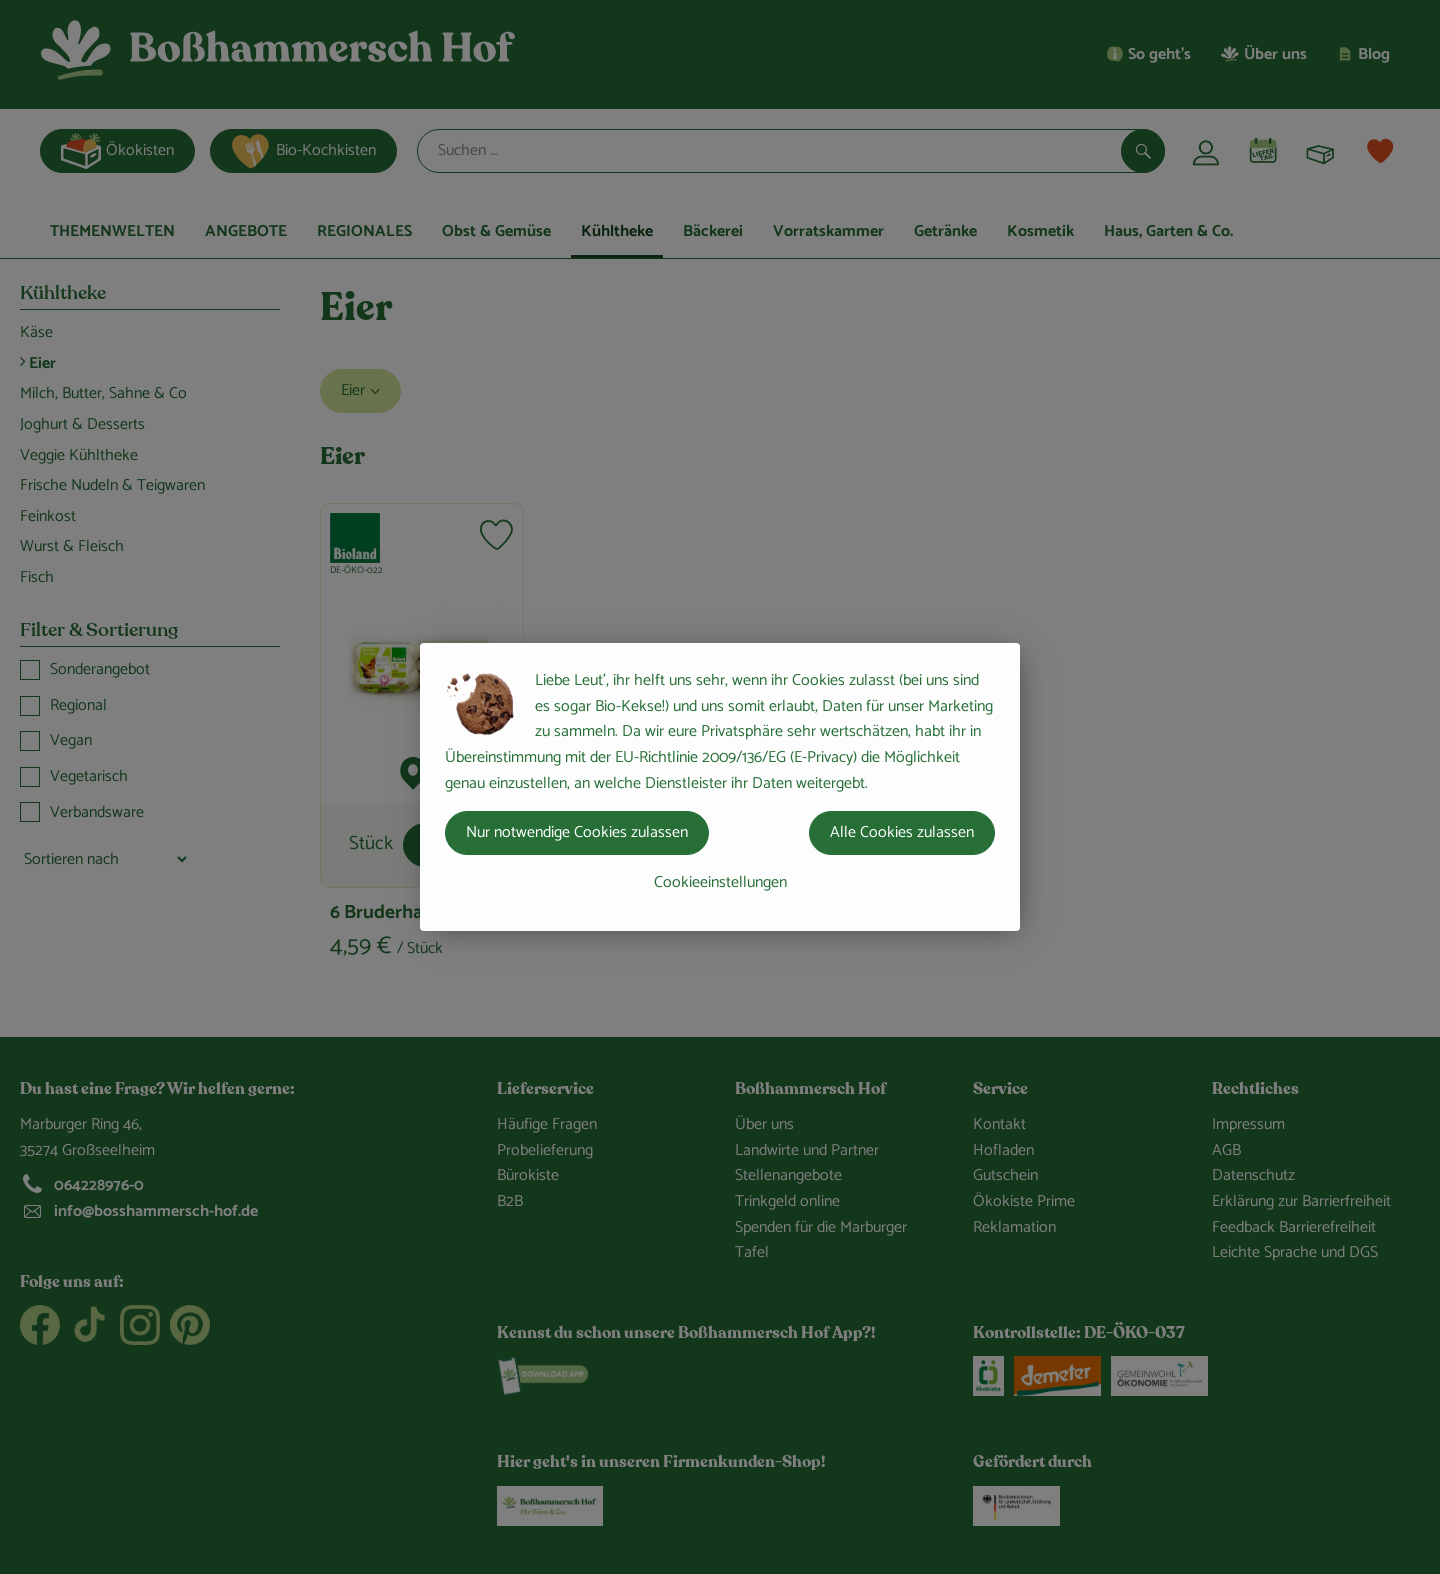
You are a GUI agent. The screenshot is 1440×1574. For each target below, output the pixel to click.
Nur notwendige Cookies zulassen (577, 832)
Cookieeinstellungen (720, 882)
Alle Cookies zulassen (902, 832)
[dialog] (720, 787)
